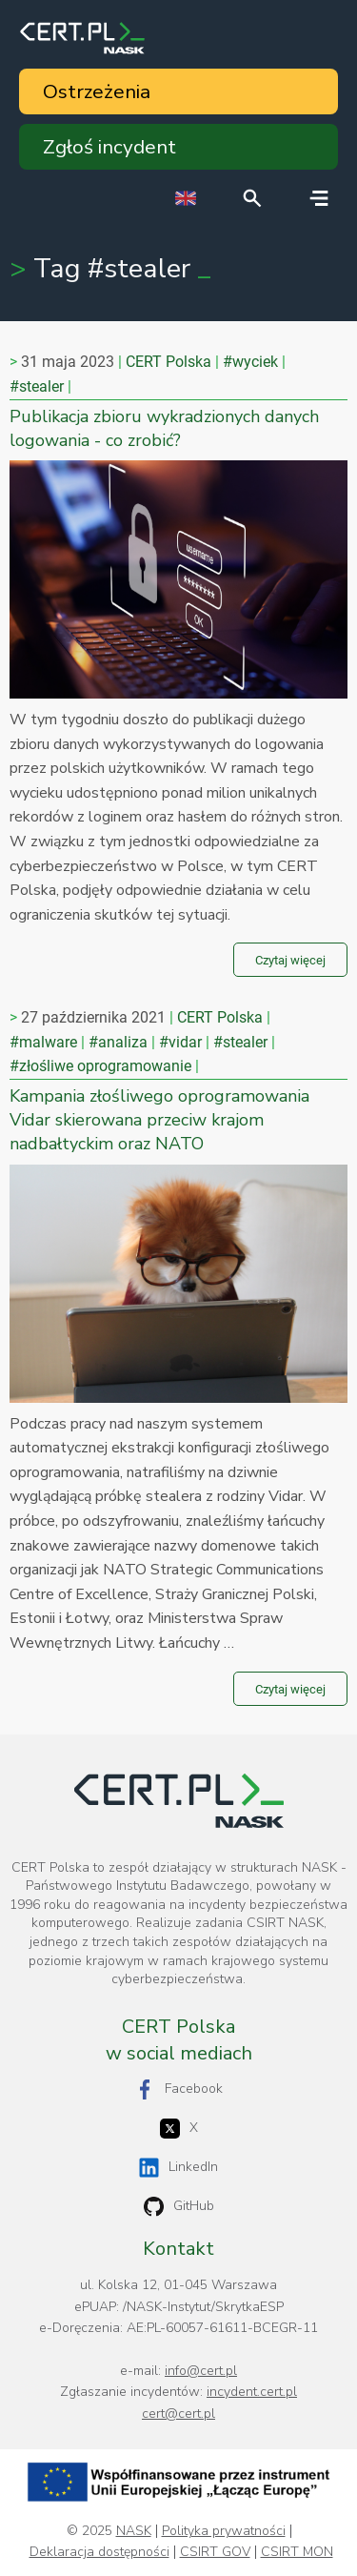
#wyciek (250, 362)
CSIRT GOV (215, 2552)
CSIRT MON (297, 2552)
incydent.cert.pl (252, 2392)
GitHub (179, 2207)
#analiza (118, 1042)
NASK (133, 2531)
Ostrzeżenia (96, 91)
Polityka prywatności (224, 2531)
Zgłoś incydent (109, 146)
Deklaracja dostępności (99, 2552)
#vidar (180, 1042)
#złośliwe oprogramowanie (100, 1066)
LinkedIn (178, 2168)
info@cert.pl (201, 2371)
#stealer (37, 386)
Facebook (179, 2089)
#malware (43, 1042)
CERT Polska (168, 362)
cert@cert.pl (178, 2413)
